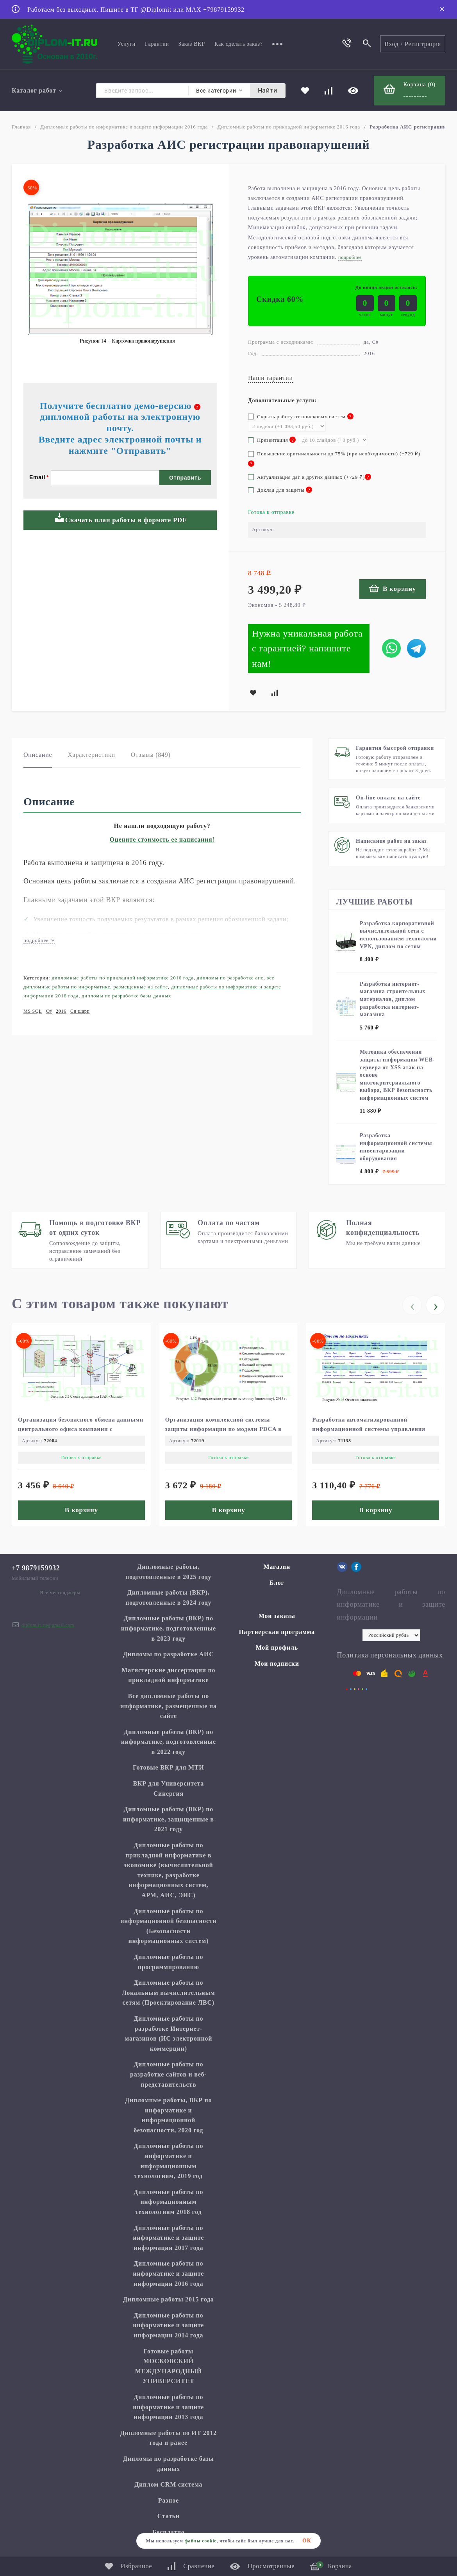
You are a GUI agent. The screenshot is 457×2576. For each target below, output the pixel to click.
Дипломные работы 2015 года (168, 2299)
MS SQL (32, 1011)
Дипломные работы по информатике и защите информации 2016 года (124, 127)
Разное (168, 2500)
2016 (61, 1011)
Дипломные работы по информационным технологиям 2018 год (168, 2202)
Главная (21, 127)
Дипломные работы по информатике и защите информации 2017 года (168, 2238)
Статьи (168, 2516)
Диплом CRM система (168, 2484)
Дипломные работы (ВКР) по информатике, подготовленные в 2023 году (168, 1628)
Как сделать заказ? (238, 44)
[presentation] (412, 1305)
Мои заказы (277, 1616)
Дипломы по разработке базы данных (126, 996)
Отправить (185, 478)
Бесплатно (168, 2532)
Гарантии (157, 44)
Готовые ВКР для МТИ (168, 1767)
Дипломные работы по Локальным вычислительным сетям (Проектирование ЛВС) (168, 1992)
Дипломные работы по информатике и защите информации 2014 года (168, 2325)
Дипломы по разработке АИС (230, 978)
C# (49, 1011)
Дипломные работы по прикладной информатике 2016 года (289, 127)
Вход (391, 44)
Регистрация (423, 44)
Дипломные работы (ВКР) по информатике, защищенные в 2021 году (168, 1819)
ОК (306, 2541)
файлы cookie (200, 2541)
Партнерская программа (277, 1632)
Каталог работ (37, 90)
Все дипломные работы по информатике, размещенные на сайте (168, 1706)
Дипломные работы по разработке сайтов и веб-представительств (168, 2074)
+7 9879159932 (36, 1568)
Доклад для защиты (280, 490)
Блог (277, 1582)
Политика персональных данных (390, 1655)
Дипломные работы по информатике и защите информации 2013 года (168, 2407)
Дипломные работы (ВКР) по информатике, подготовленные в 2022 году (168, 1742)
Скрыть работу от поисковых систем (300, 416)
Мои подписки (277, 1663)
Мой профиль (277, 1647)
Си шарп (80, 1011)
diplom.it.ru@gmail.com (47, 1625)
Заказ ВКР (192, 44)
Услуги (127, 44)
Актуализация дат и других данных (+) (309, 477)
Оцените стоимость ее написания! (162, 839)
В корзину (392, 588)
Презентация (272, 440)
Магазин (277, 1566)
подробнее (39, 940)
